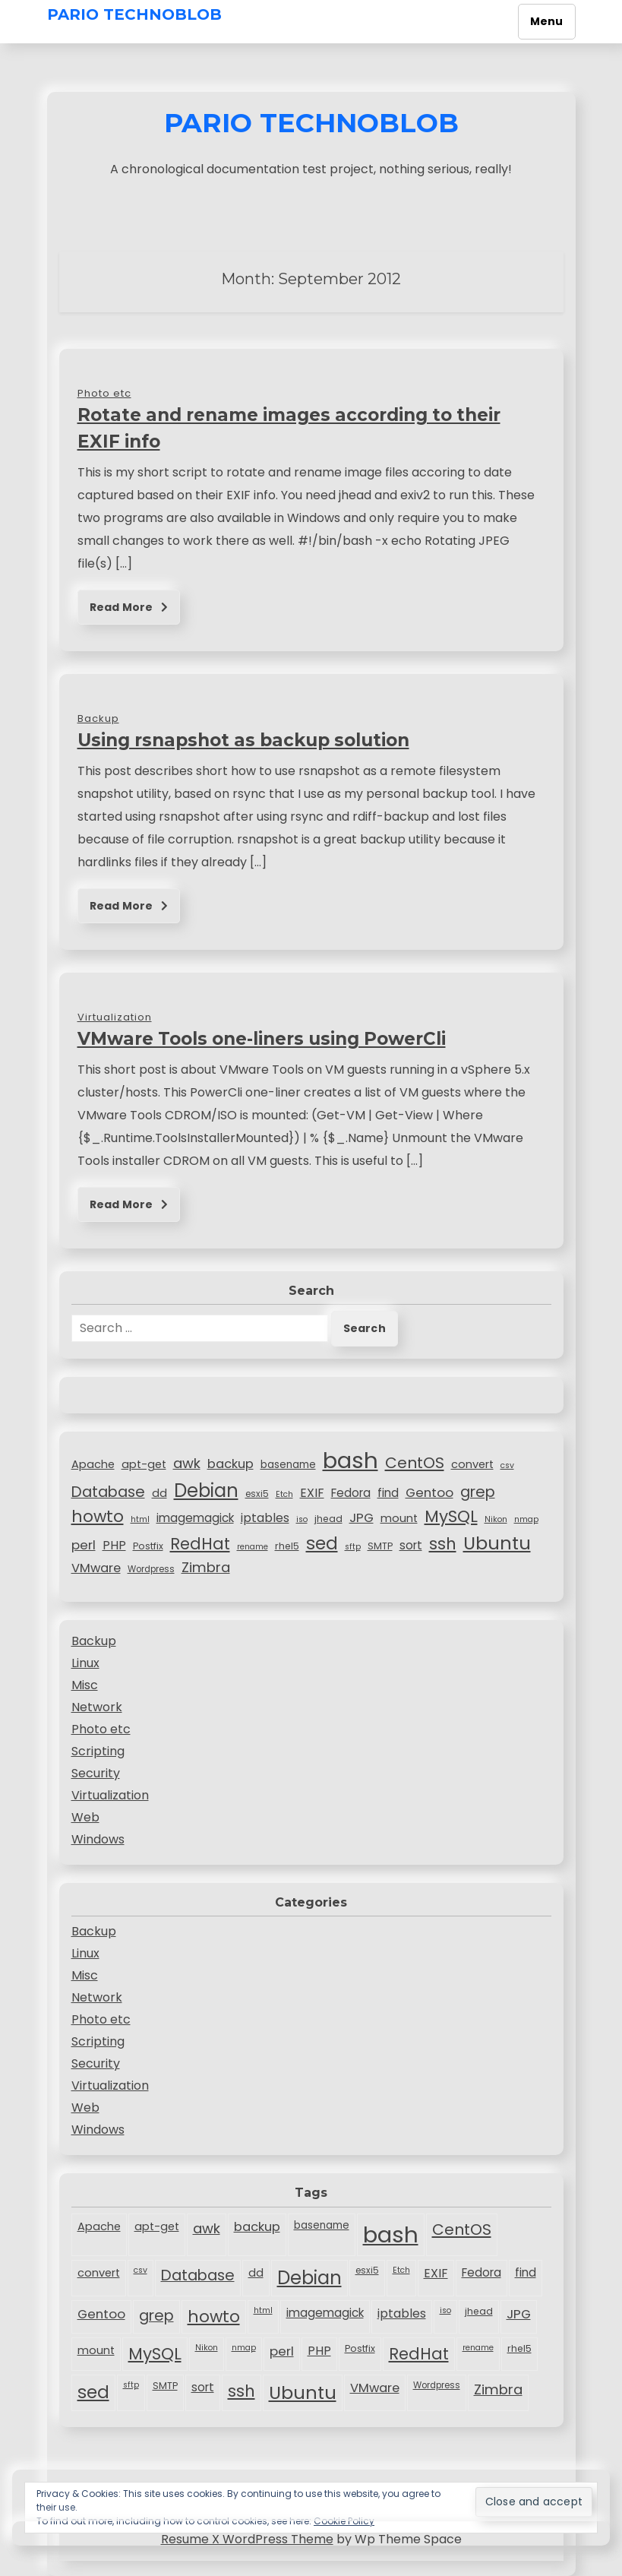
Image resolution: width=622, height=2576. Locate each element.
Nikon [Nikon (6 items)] (496, 1519)
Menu (547, 21)
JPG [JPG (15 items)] (361, 1517)
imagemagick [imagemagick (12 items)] (195, 1518)
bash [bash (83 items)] (350, 1460)
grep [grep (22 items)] (477, 1491)
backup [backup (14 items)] (230, 1464)
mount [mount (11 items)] (399, 1518)
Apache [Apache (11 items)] (93, 1464)
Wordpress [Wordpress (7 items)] (151, 1569)
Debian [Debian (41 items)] (206, 1490)
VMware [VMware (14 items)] (96, 1568)
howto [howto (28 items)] (97, 1516)
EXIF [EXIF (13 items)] (312, 1493)
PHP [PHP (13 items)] (114, 1545)
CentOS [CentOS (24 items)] (414, 1462)
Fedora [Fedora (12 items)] (351, 1493)
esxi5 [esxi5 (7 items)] (257, 1494)
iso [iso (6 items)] (302, 1519)
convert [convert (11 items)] (472, 1464)
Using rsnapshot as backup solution (243, 740)
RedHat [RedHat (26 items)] (200, 1544)
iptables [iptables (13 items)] (265, 1518)
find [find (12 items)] (388, 1493)
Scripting (98, 1751)
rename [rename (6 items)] (252, 1546)
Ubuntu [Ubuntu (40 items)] (497, 1542)
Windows (98, 1839)
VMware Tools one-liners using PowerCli (261, 1038)
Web (85, 1817)
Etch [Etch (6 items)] (284, 1494)
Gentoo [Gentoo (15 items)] (429, 1492)
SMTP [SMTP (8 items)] (380, 1546)
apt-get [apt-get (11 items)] (144, 1464)
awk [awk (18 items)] (186, 1463)
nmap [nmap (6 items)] (526, 1519)
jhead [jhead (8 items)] (328, 1518)
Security (95, 1773)
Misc (84, 1685)
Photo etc (101, 1729)
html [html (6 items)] (140, 1519)
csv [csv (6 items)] (507, 1465)
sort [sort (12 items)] (410, 1545)
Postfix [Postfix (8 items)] (148, 1546)
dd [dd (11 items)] (159, 1493)
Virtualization (110, 1795)
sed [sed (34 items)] (322, 1543)
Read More (129, 607)
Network (96, 1707)
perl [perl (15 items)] (83, 1545)
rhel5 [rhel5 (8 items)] (287, 1546)
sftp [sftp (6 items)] (353, 1546)
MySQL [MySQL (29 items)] (451, 1516)
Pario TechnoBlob (134, 14)
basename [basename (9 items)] (288, 1464)
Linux (85, 1663)
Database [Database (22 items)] (108, 1491)
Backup (93, 1641)
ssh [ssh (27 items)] (442, 1544)
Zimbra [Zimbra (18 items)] (206, 1567)
